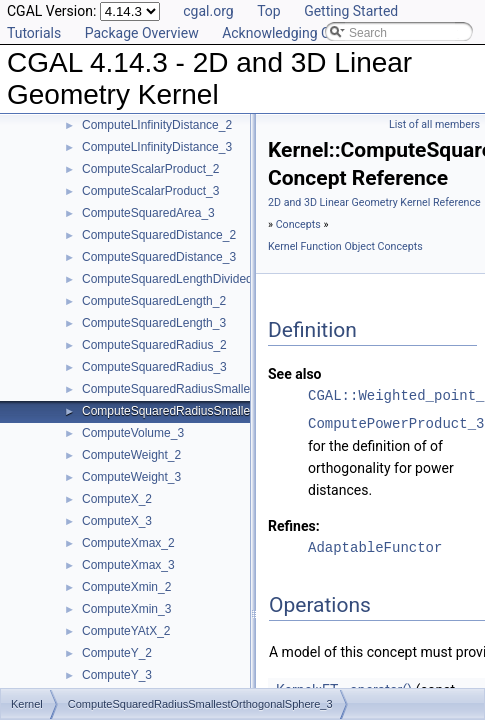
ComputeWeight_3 (131, 477)
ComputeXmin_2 (126, 587)
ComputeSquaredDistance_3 (159, 257)
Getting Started (351, 11)
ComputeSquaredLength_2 (154, 301)
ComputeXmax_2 (128, 543)
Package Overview (142, 33)
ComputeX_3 (117, 521)
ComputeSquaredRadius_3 (154, 367)
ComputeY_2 (117, 653)
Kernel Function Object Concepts (345, 246)
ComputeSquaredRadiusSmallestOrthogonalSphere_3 (226, 411)
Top (269, 11)
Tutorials (34, 33)
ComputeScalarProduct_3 (150, 191)
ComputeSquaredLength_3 (154, 323)
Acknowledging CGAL (289, 33)
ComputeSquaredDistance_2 (159, 235)
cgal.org (208, 11)
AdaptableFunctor (375, 547)
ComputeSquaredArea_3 (148, 213)
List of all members (434, 124)
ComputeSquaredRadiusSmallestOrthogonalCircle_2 (222, 389)
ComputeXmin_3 (126, 609)
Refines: (294, 526)
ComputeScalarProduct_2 (150, 169)
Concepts (298, 224)
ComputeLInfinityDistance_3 (157, 147)
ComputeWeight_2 (131, 455)
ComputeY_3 (117, 675)
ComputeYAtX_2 (126, 631)
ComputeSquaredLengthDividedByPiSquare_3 (206, 279)
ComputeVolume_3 (133, 433)
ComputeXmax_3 (128, 565)
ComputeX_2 (117, 499)
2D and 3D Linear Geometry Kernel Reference (374, 202)
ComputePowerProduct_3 (396, 423)
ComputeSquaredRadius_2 (154, 345)
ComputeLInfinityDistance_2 (157, 125)
